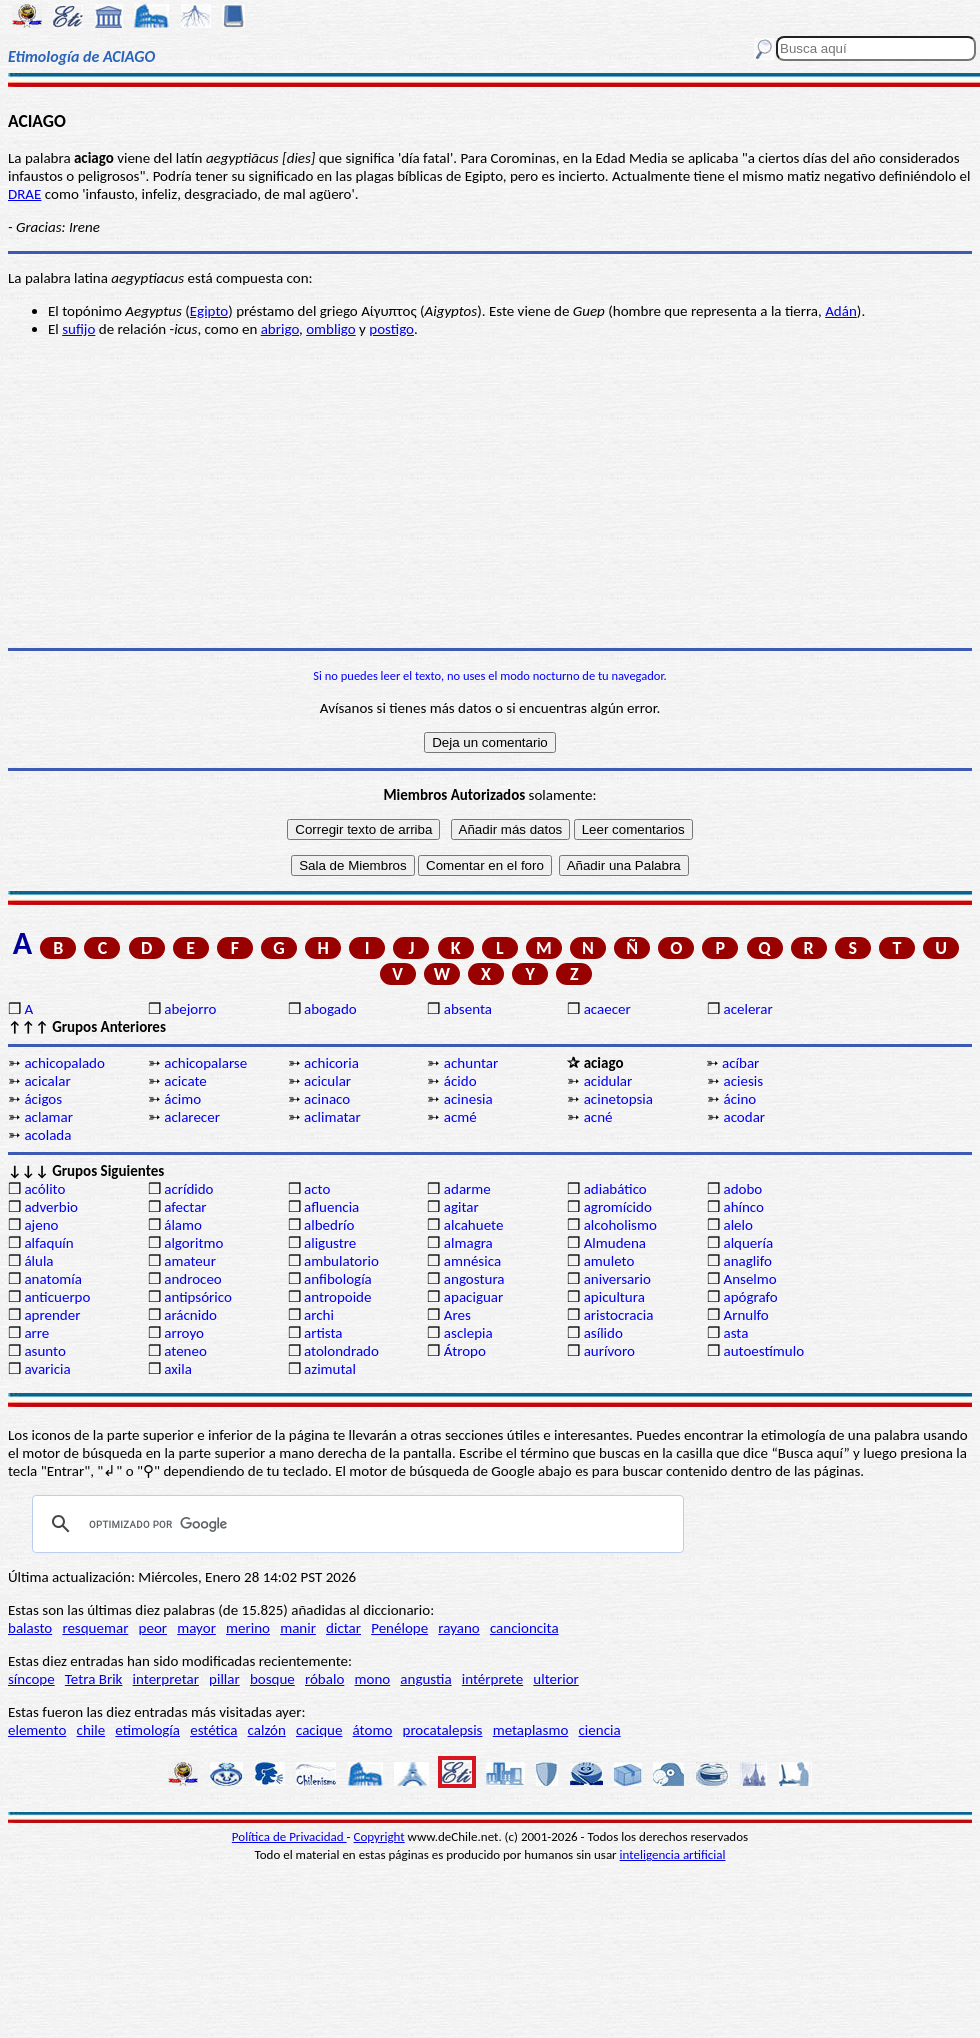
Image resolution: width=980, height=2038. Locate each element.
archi (319, 1315)
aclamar (48, 1117)
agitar (461, 1207)
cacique (319, 1730)
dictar (343, 1628)
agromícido (618, 1207)
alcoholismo (620, 1225)
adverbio (51, 1207)
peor (153, 1628)
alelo (737, 1225)
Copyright (379, 1836)
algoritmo (193, 1243)
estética (213, 1730)
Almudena (615, 1243)
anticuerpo (57, 1297)
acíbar (740, 1063)
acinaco (327, 1099)
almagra (468, 1243)
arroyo (184, 1333)
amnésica (472, 1261)
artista (323, 1333)
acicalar (47, 1081)
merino (248, 1628)
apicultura (614, 1297)
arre (36, 1333)
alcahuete (474, 1225)
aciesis (743, 1081)
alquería (748, 1243)
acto (317, 1189)
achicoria (331, 1063)
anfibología (338, 1279)
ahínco (743, 1207)
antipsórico (198, 1297)
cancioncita (524, 1628)
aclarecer (192, 1117)
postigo (391, 329)
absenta (468, 1009)
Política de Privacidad (289, 1836)
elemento (37, 1730)
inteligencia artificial (673, 1854)
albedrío (329, 1225)
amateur (190, 1261)
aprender (52, 1315)
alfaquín (48, 1243)
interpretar (166, 1679)
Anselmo (749, 1279)
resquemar (95, 1628)
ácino (739, 1099)
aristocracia (619, 1315)
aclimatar (332, 1117)
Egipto (209, 311)
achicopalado (64, 1063)
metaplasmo (531, 1730)
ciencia (600, 1730)
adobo (742, 1189)
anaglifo (747, 1261)
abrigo (280, 329)
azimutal (330, 1369)
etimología (147, 1730)
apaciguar (473, 1297)
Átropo (465, 1351)
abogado (330, 1009)
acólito (44, 1189)
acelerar (747, 1009)
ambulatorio (341, 1261)
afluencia (331, 1207)
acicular (327, 1081)
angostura (474, 1279)
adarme (467, 1189)
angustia (425, 1679)
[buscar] (355, 1524)
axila (178, 1369)
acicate (185, 1081)
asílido (603, 1333)
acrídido (188, 1189)
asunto (44, 1351)
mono (372, 1679)
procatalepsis (443, 1730)
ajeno (41, 1225)
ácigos (43, 1099)
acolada (47, 1135)
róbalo (324, 1679)
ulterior (555, 1679)
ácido (460, 1081)
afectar (185, 1207)
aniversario (617, 1279)
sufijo (78, 329)
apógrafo (750, 1297)
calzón (267, 1730)
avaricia (47, 1369)
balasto (30, 1628)
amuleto (609, 1261)
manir (298, 1628)
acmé (460, 1117)
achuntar (471, 1063)
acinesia (468, 1099)
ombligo (331, 329)
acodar (744, 1117)
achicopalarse (205, 1063)
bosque (272, 1679)
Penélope (399, 1628)
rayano (458, 1628)
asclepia (468, 1333)
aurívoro (609, 1351)
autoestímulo (763, 1351)
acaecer (607, 1009)
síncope (31, 1679)
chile (91, 1730)
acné (598, 1117)
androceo (193, 1279)
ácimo (182, 1099)
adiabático (615, 1189)
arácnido (190, 1315)
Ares (457, 1315)
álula (38, 1261)
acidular (608, 1081)
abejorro (190, 1009)
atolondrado (341, 1351)
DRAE (24, 194)
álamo (183, 1225)
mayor (196, 1628)
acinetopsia (618, 1099)
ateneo (185, 1351)
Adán (841, 311)
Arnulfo (745, 1315)
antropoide (337, 1297)
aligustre (330, 1243)
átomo (373, 1730)
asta (735, 1333)
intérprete (492, 1679)
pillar (224, 1679)
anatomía (53, 1279)
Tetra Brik (94, 1679)
